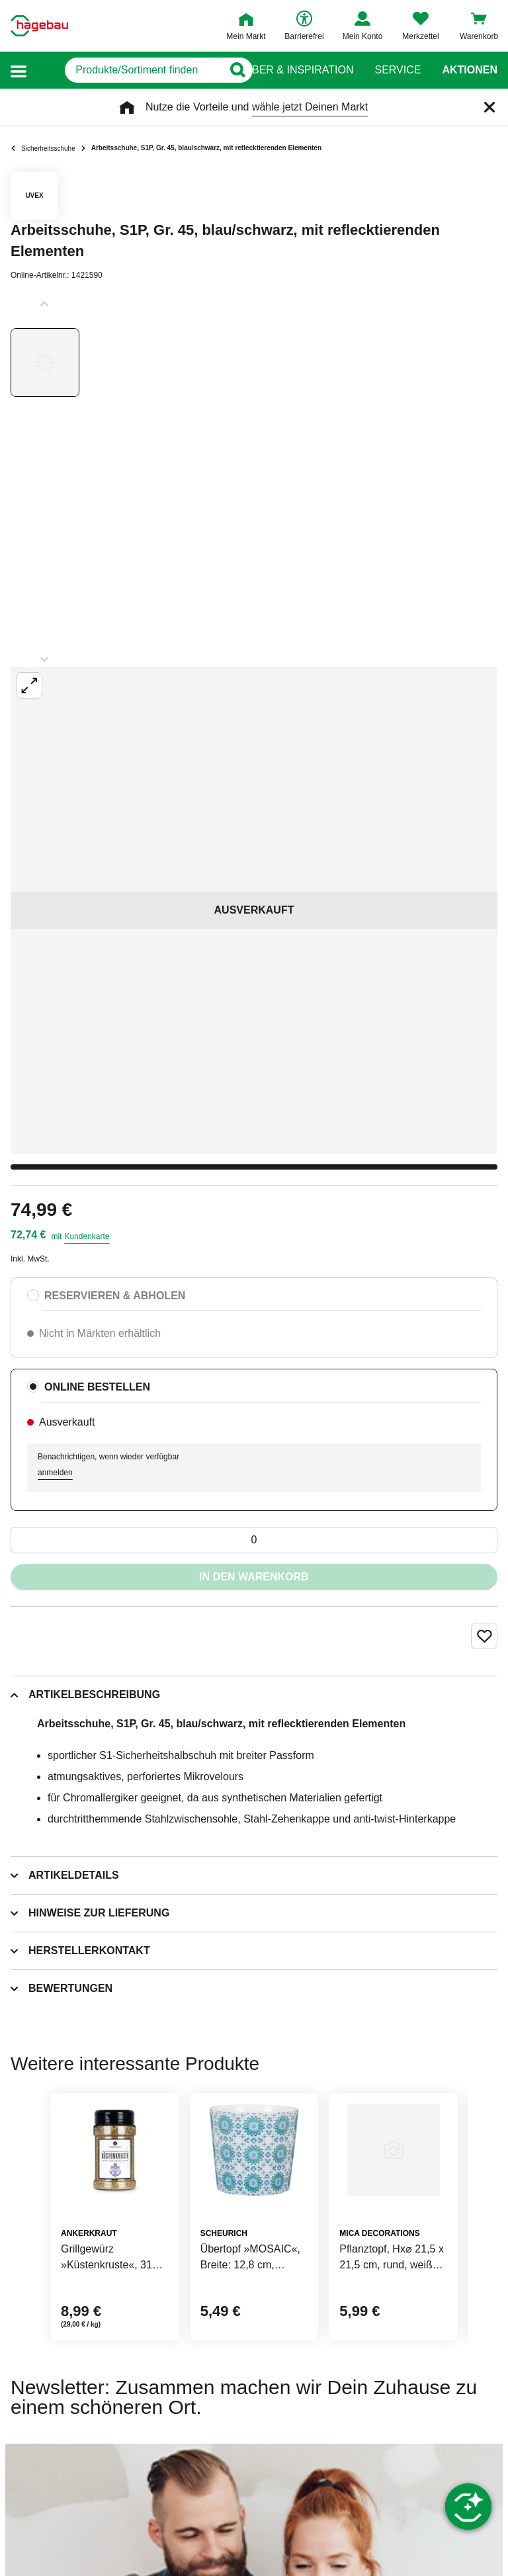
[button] (18, 70)
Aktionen (469, 70)
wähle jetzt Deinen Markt (310, 106)
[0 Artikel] (254, 1540)
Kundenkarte (86, 1236)
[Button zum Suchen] (228, 70)
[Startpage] (39, 25)
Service (397, 70)
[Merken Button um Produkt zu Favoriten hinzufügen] (484, 1636)
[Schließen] (489, 107)
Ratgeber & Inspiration (284, 70)
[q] (125, 70)
